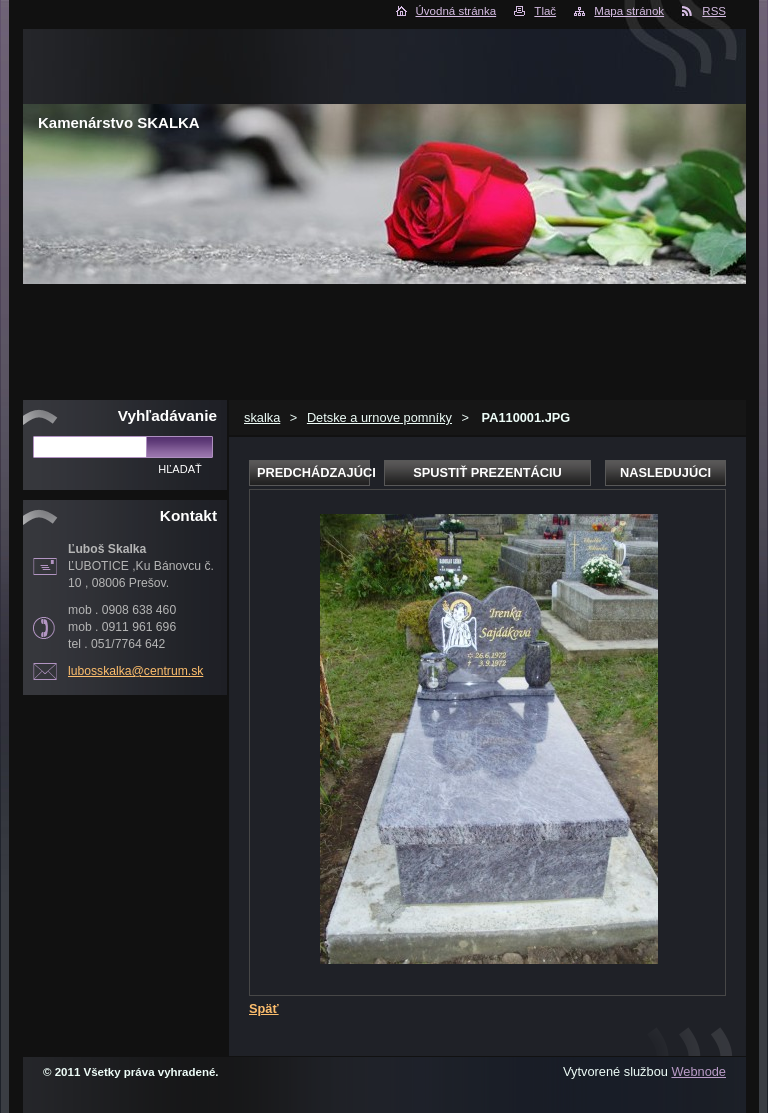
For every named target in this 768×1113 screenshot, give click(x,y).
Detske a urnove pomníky (379, 417)
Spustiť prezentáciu (487, 472)
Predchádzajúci (313, 472)
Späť (264, 1008)
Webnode (698, 1071)
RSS (714, 11)
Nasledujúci (665, 472)
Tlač (545, 11)
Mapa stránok (629, 11)
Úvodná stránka (456, 11)
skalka (262, 417)
